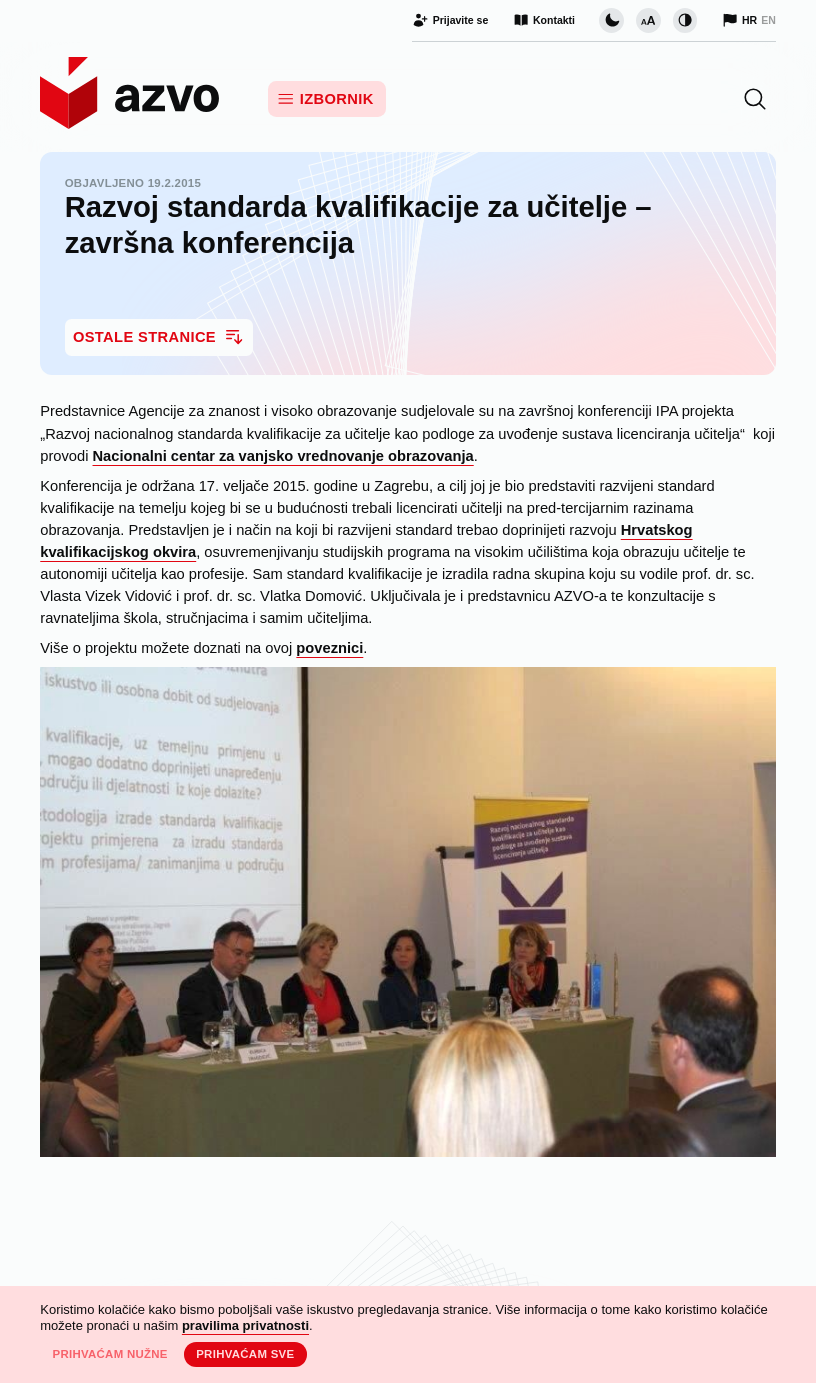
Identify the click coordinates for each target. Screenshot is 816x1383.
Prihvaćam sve (245, 1354)
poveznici (329, 648)
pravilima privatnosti (245, 1325)
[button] (755, 99)
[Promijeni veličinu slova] (648, 20)
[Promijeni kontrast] (685, 20)
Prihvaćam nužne (109, 1354)
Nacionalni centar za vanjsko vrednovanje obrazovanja (283, 456)
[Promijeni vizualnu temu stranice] (611, 20)
